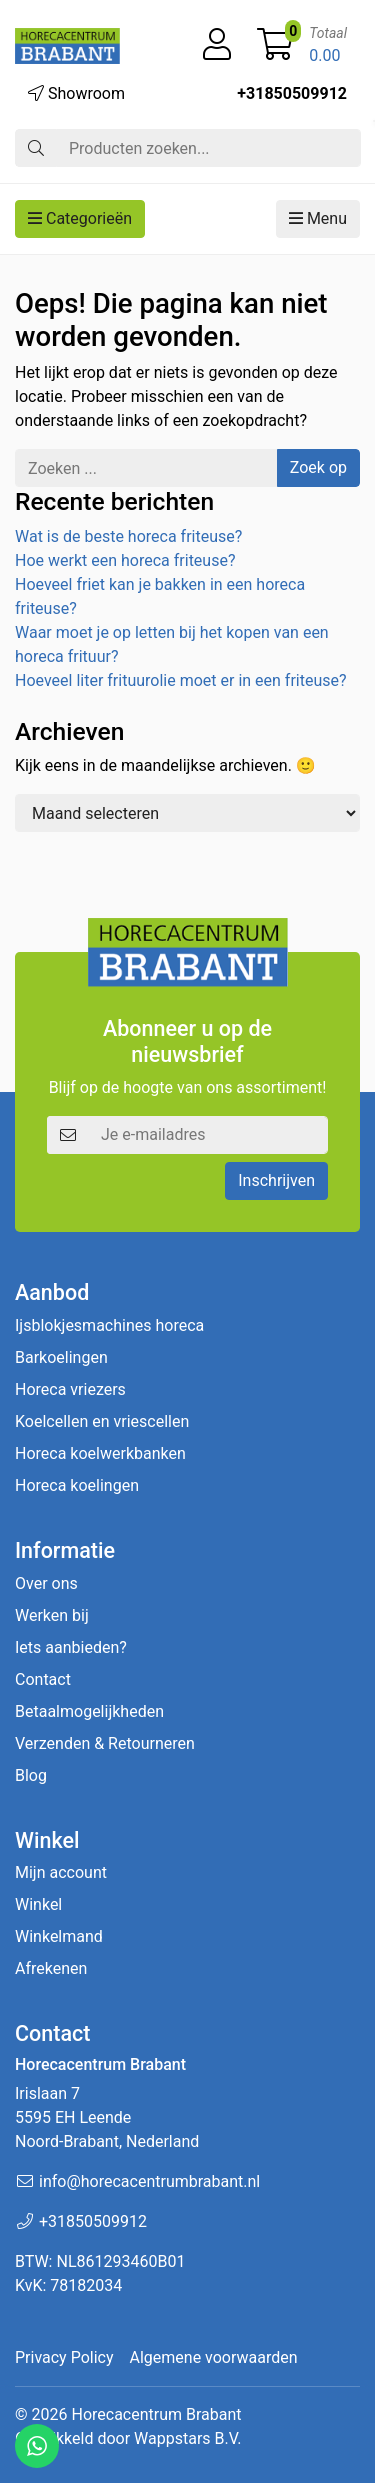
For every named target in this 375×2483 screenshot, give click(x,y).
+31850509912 (292, 93)
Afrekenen (51, 1968)
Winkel (38, 1904)
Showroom (76, 93)
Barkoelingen (61, 1357)
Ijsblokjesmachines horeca (109, 1325)
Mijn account (61, 1872)
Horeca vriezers (70, 1389)
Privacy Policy (64, 2357)
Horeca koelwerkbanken (100, 1453)
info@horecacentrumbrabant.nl (149, 2181)
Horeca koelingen (77, 1485)
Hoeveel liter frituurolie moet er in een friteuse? (181, 680)
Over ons (46, 1583)
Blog (31, 1775)
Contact (43, 1679)
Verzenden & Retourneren (105, 1743)
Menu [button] (318, 218)
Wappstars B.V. (187, 2438)
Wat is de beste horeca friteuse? (128, 536)
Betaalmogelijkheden (89, 1711)
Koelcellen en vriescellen (102, 1421)
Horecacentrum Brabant (156, 2414)
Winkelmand (59, 1936)
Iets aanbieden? (71, 1647)
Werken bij (52, 1615)
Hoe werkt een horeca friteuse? (125, 560)
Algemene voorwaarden (214, 2357)
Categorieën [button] (80, 218)
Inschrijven (276, 1180)
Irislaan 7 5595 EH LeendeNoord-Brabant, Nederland (107, 2117)
